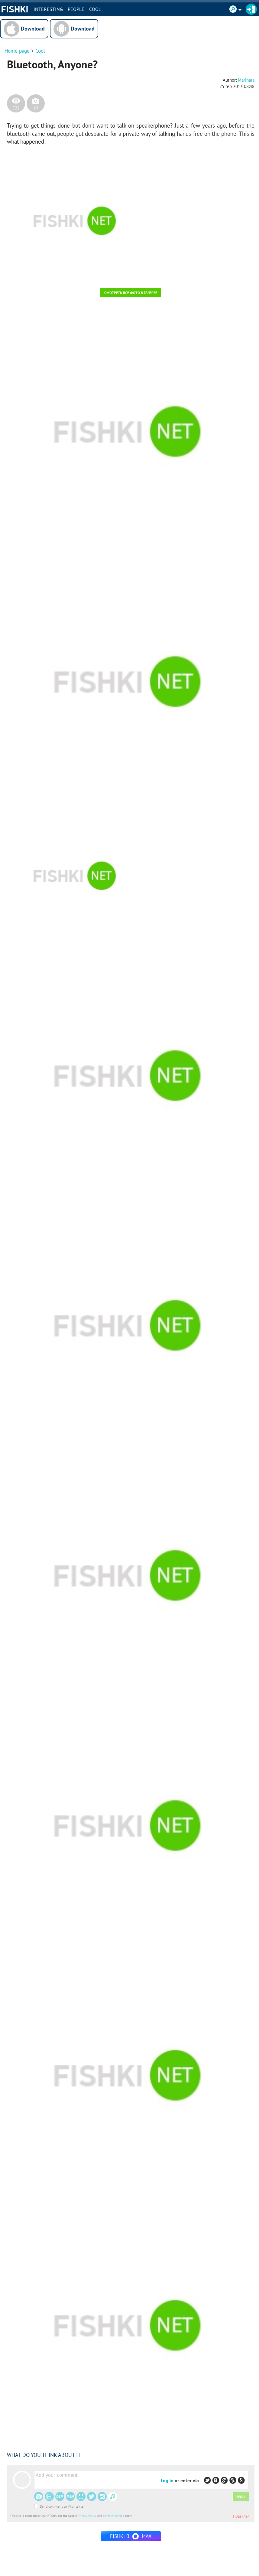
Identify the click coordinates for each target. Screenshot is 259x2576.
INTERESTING (48, 9)
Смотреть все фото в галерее (130, 292)
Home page (17, 50)
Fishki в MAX (131, 2536)
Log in (167, 2480)
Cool (95, 9)
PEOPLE (76, 9)
